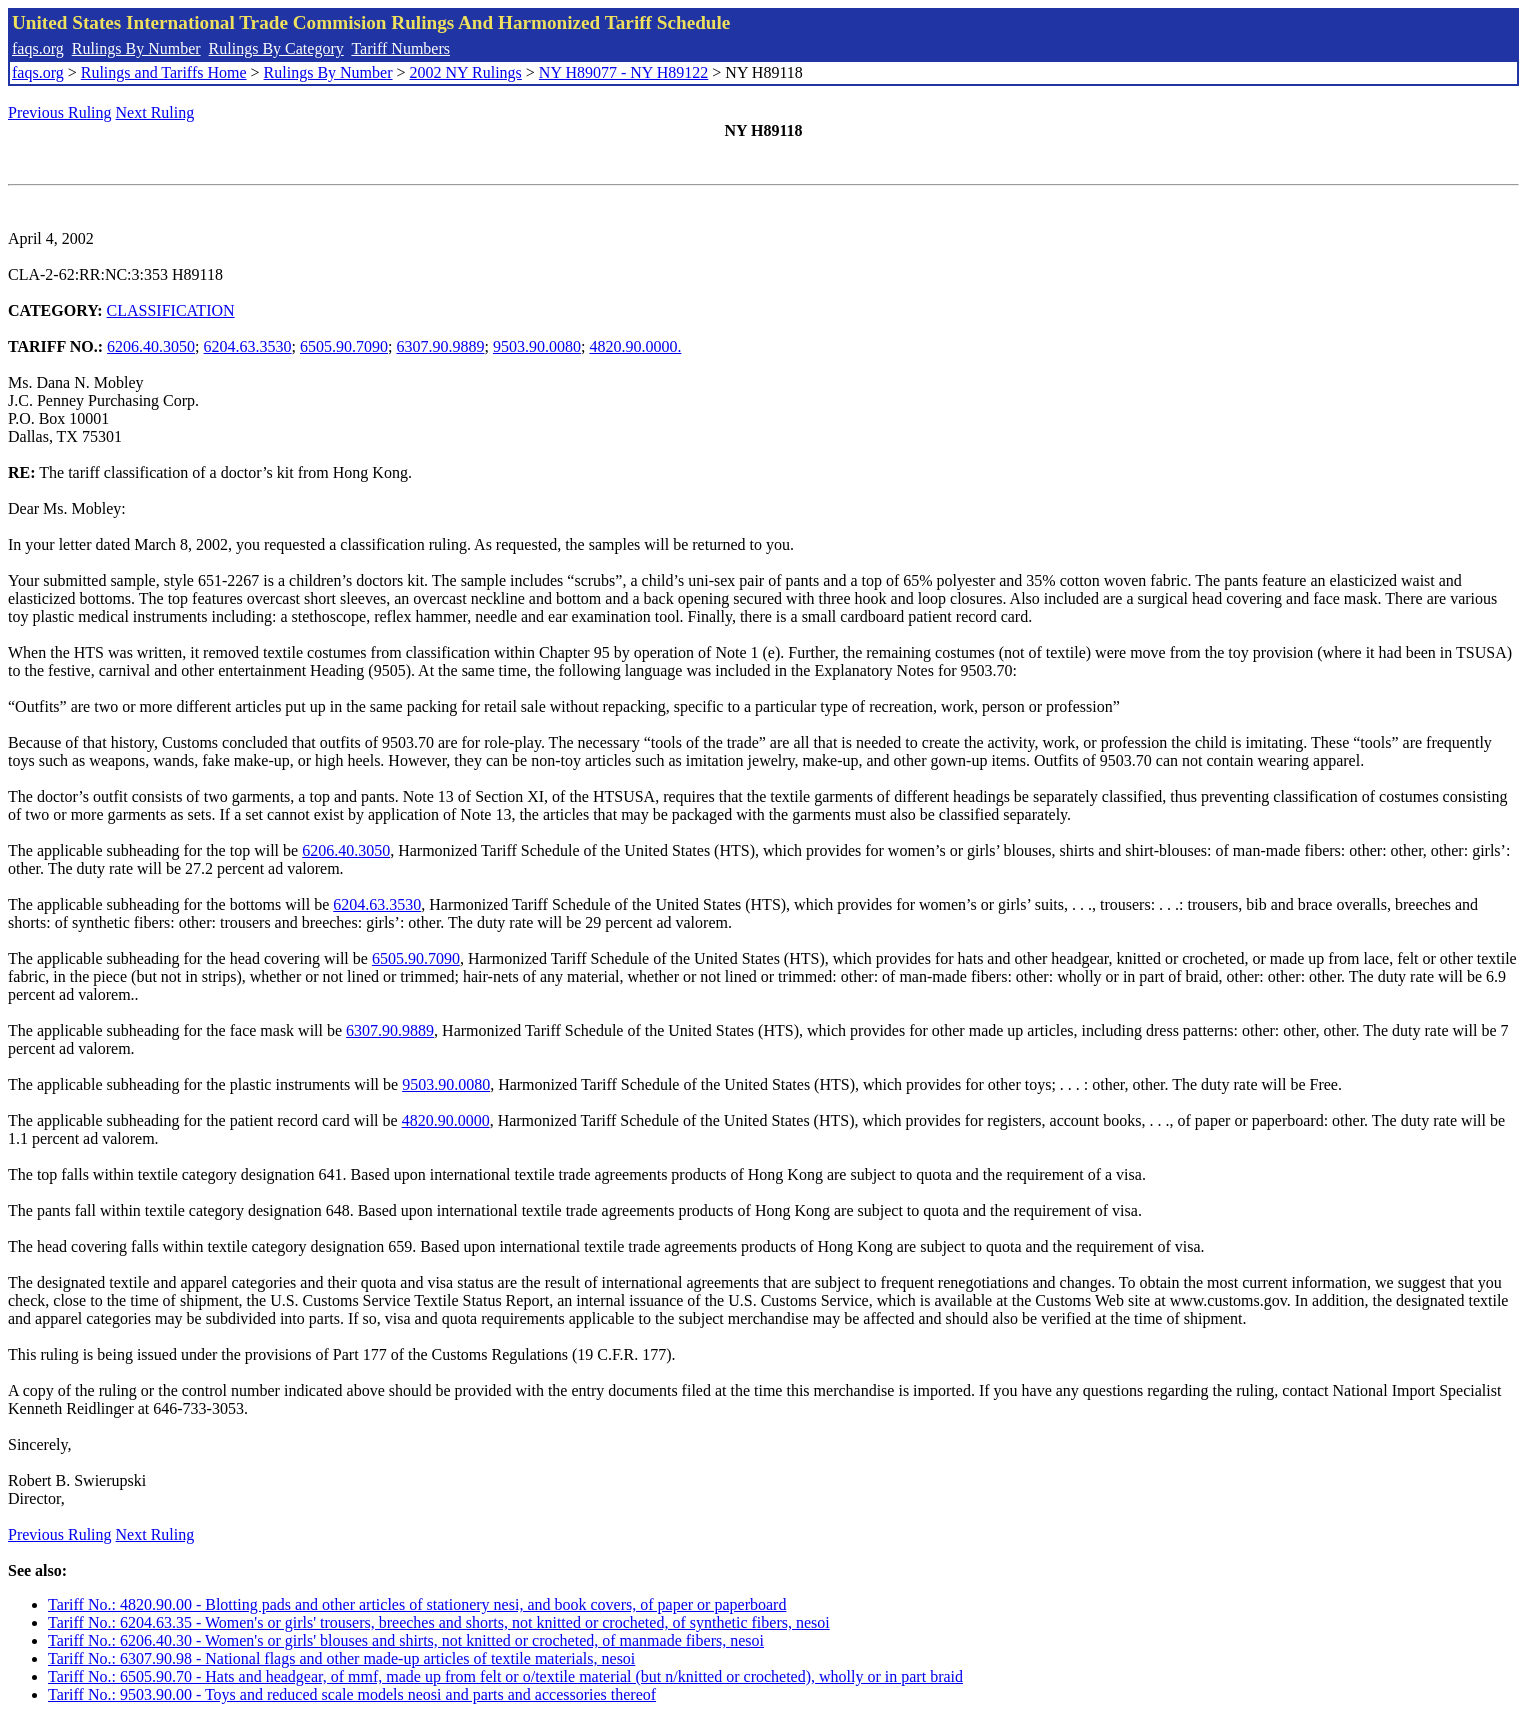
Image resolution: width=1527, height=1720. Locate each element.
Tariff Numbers (400, 48)
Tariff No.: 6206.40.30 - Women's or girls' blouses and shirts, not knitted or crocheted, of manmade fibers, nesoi (406, 1640)
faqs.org (38, 48)
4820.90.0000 (446, 1120)
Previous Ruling (60, 112)
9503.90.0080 (537, 346)
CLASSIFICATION (171, 310)
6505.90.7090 (344, 346)
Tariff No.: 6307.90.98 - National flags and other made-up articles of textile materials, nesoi (341, 1658)
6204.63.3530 (248, 346)
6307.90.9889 (440, 346)
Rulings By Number (136, 48)
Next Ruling (155, 112)
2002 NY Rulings (466, 72)
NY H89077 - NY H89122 (623, 72)
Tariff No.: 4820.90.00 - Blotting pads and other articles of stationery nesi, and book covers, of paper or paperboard (417, 1604)
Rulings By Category (276, 48)
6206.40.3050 (151, 346)
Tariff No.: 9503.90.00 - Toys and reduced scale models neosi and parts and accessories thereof (352, 1694)
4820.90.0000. (635, 346)
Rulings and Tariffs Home (164, 72)
